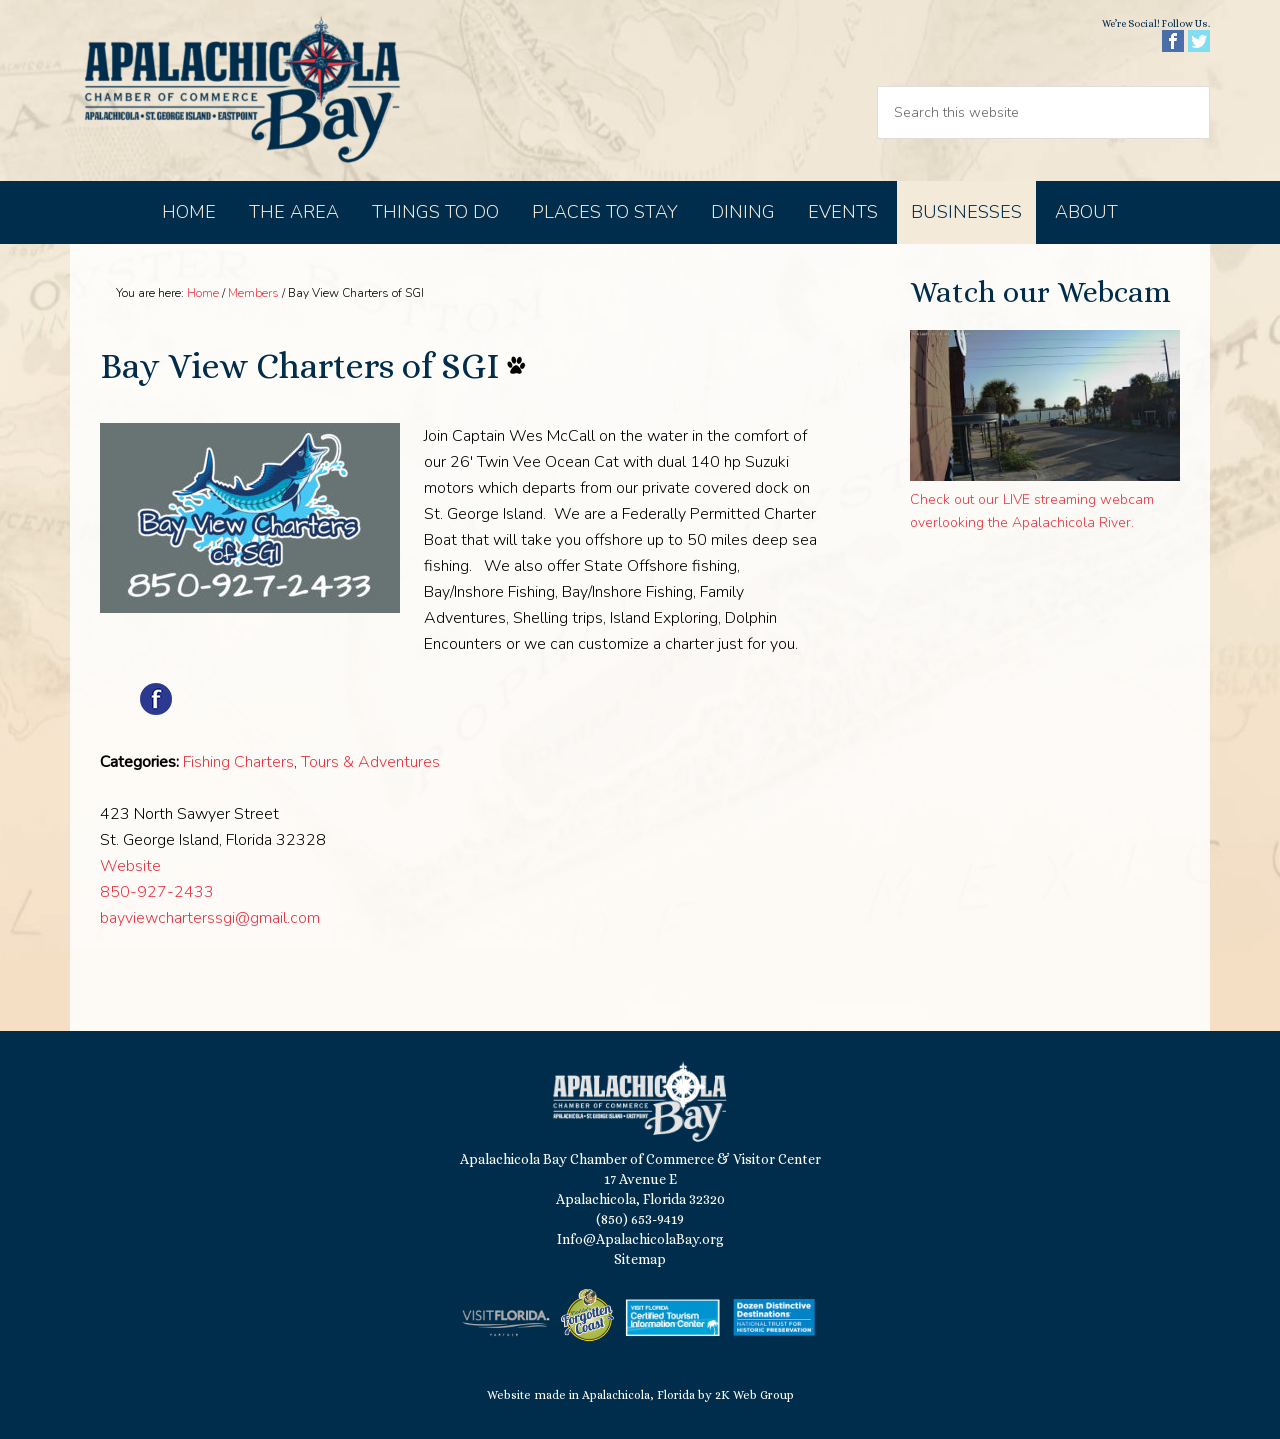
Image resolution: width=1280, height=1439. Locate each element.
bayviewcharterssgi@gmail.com (210, 918)
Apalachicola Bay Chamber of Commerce (242, 90)
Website (130, 866)
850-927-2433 (157, 892)
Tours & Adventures (370, 762)
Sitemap (640, 1259)
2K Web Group (754, 1395)
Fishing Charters (238, 762)
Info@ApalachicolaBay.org (640, 1239)
